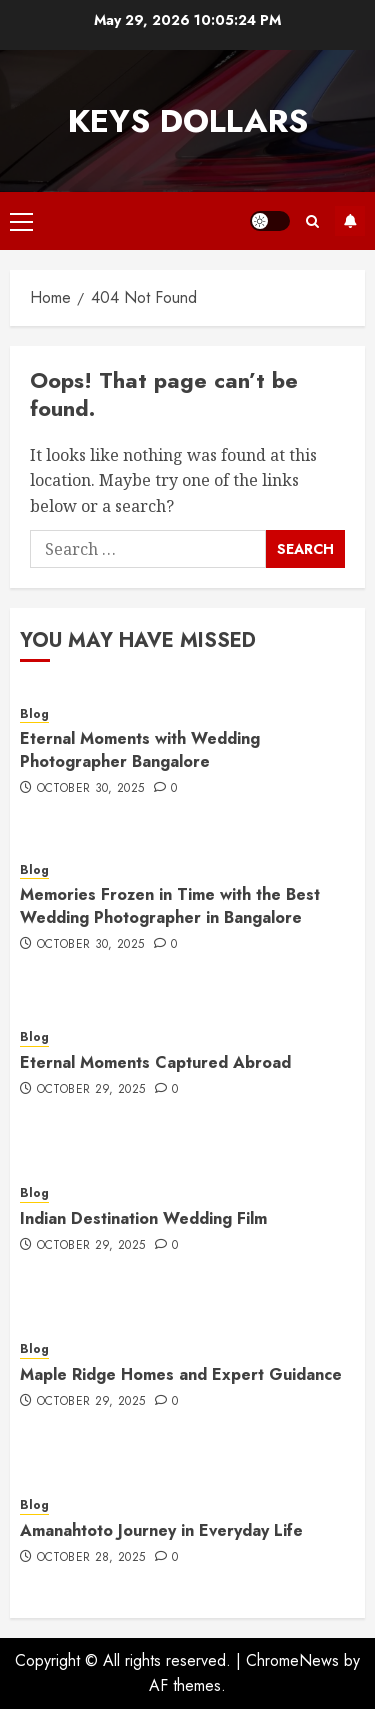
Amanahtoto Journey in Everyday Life (161, 1530)
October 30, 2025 (91, 789)
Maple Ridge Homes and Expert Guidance (181, 1374)
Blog (34, 714)
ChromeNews (292, 1660)
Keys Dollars (188, 121)
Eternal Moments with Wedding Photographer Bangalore (140, 749)
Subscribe (350, 221)
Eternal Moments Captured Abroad (155, 1062)
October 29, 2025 (91, 1090)
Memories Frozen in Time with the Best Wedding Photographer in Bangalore (170, 905)
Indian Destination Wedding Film (143, 1218)
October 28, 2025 (91, 1558)
